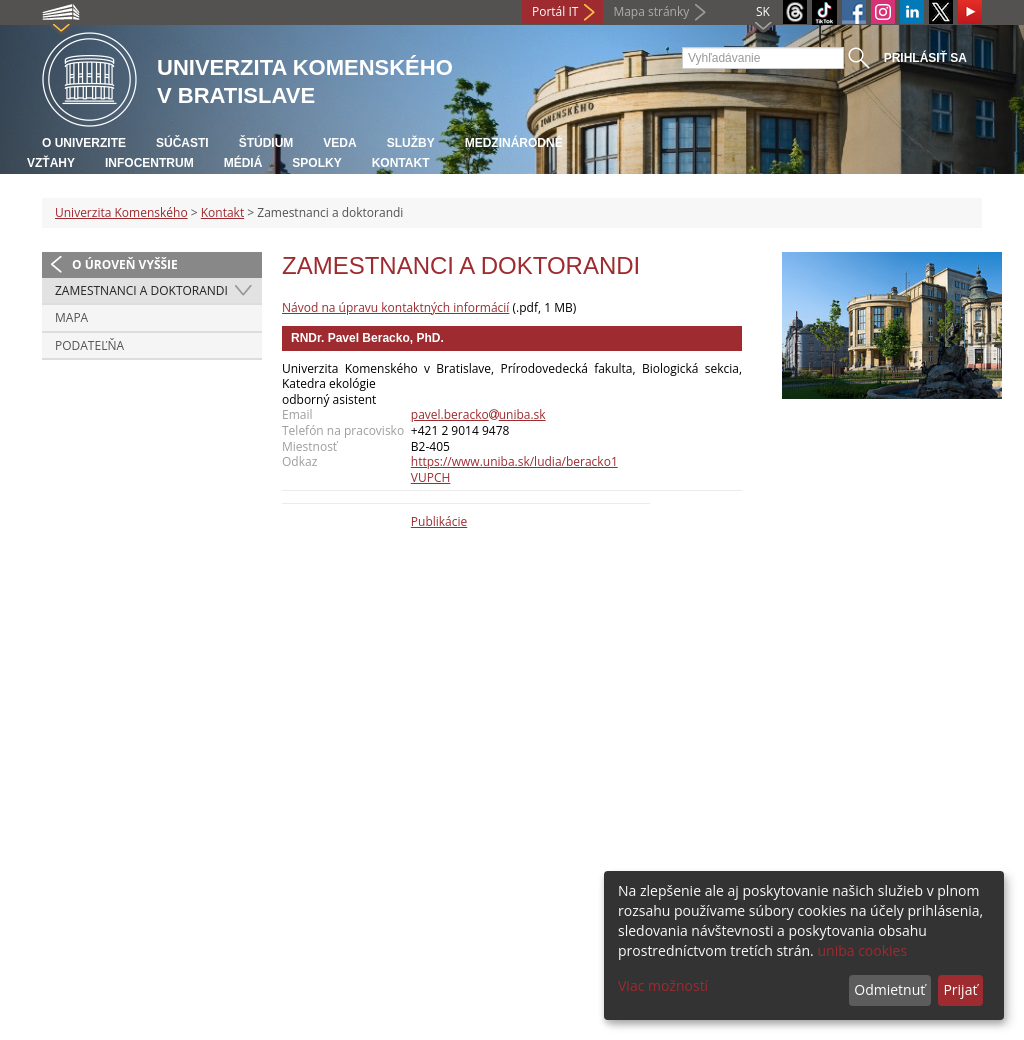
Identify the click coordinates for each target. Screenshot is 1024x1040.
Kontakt (401, 163)
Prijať (960, 989)
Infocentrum (149, 163)
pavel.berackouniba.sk (478, 414)
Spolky (316, 163)
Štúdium (266, 143)
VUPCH (431, 477)
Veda (339, 143)
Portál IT (555, 11)
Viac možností (663, 985)
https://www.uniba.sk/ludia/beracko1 (514, 461)
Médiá (243, 163)
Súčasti (182, 143)
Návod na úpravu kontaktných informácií (395, 307)
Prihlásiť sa (925, 58)
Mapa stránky (651, 11)
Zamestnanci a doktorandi (141, 290)
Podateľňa (89, 345)
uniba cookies (862, 950)
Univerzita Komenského (121, 212)
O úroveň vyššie (125, 264)
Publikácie (439, 521)
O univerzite (84, 143)
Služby (411, 143)
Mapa (71, 317)
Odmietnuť (889, 989)
